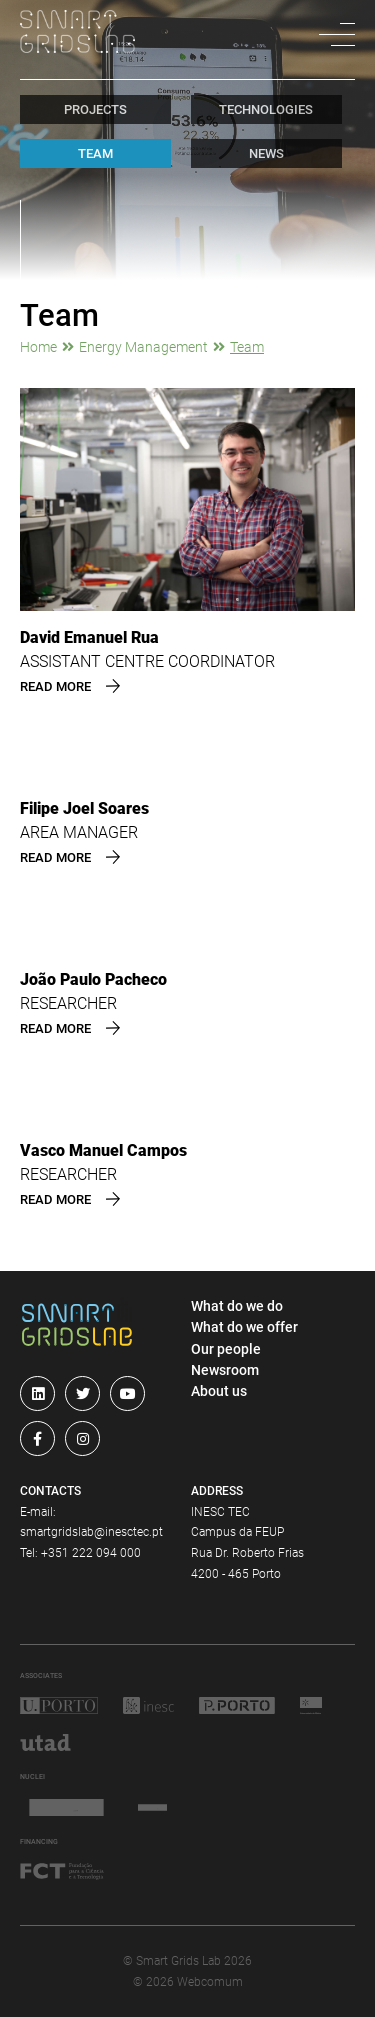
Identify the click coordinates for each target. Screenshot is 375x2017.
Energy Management (143, 347)
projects (95, 109)
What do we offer (244, 1327)
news (266, 153)
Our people (226, 1349)
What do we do (237, 1306)
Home (38, 347)
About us (219, 1391)
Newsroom (225, 1370)
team (95, 153)
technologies (266, 109)
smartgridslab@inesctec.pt (91, 1532)
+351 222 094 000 (91, 1553)
